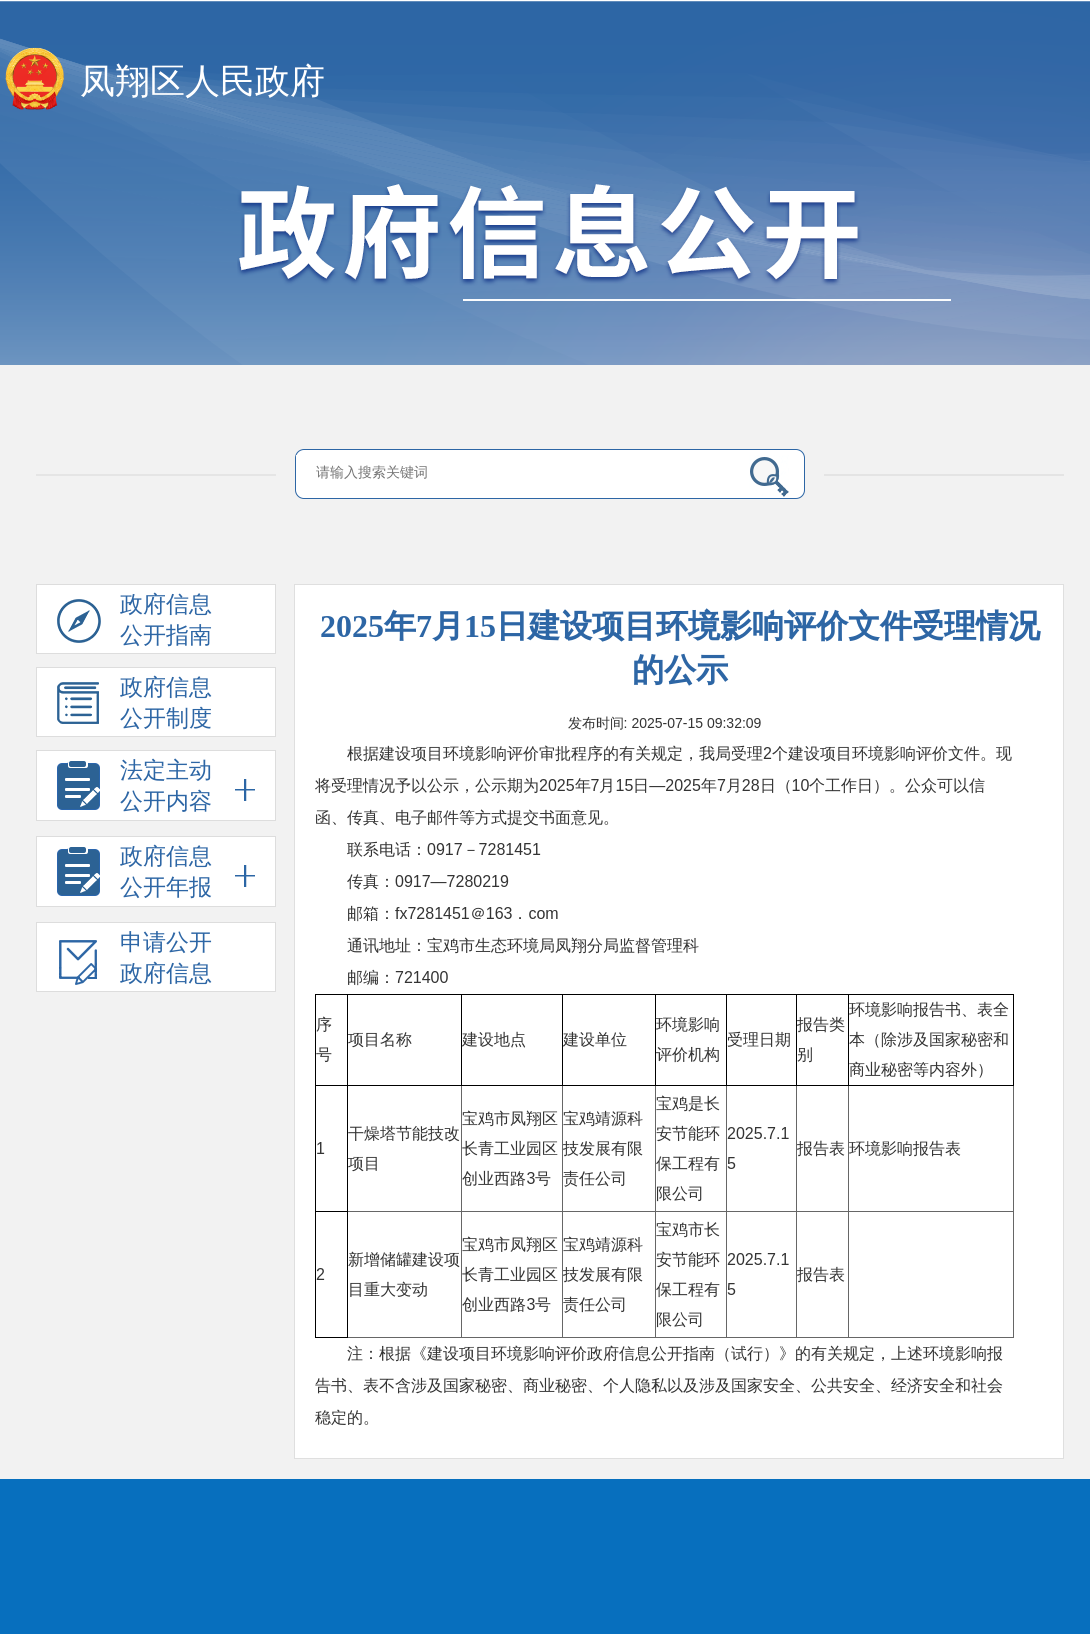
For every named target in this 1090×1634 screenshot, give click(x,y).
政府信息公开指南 (134, 623)
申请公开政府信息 (134, 961)
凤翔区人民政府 (202, 81)
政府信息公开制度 (134, 706)
